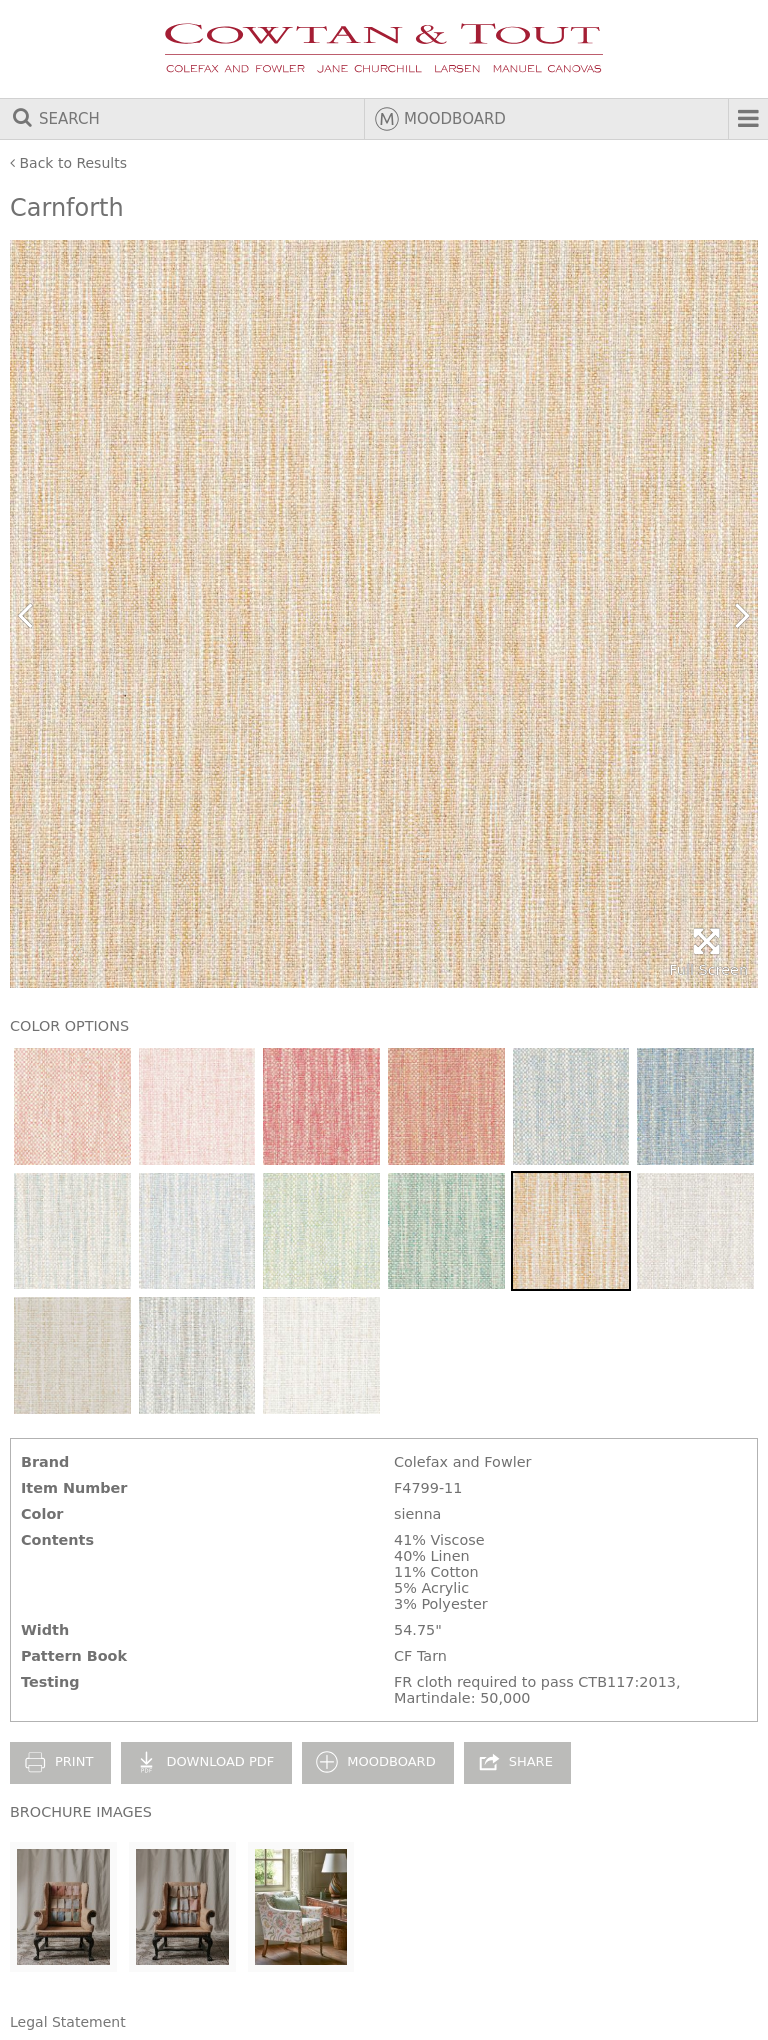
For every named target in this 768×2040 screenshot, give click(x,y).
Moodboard (440, 119)
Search (55, 119)
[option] (384, 614)
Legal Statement (68, 2022)
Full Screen (708, 952)
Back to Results (68, 163)
